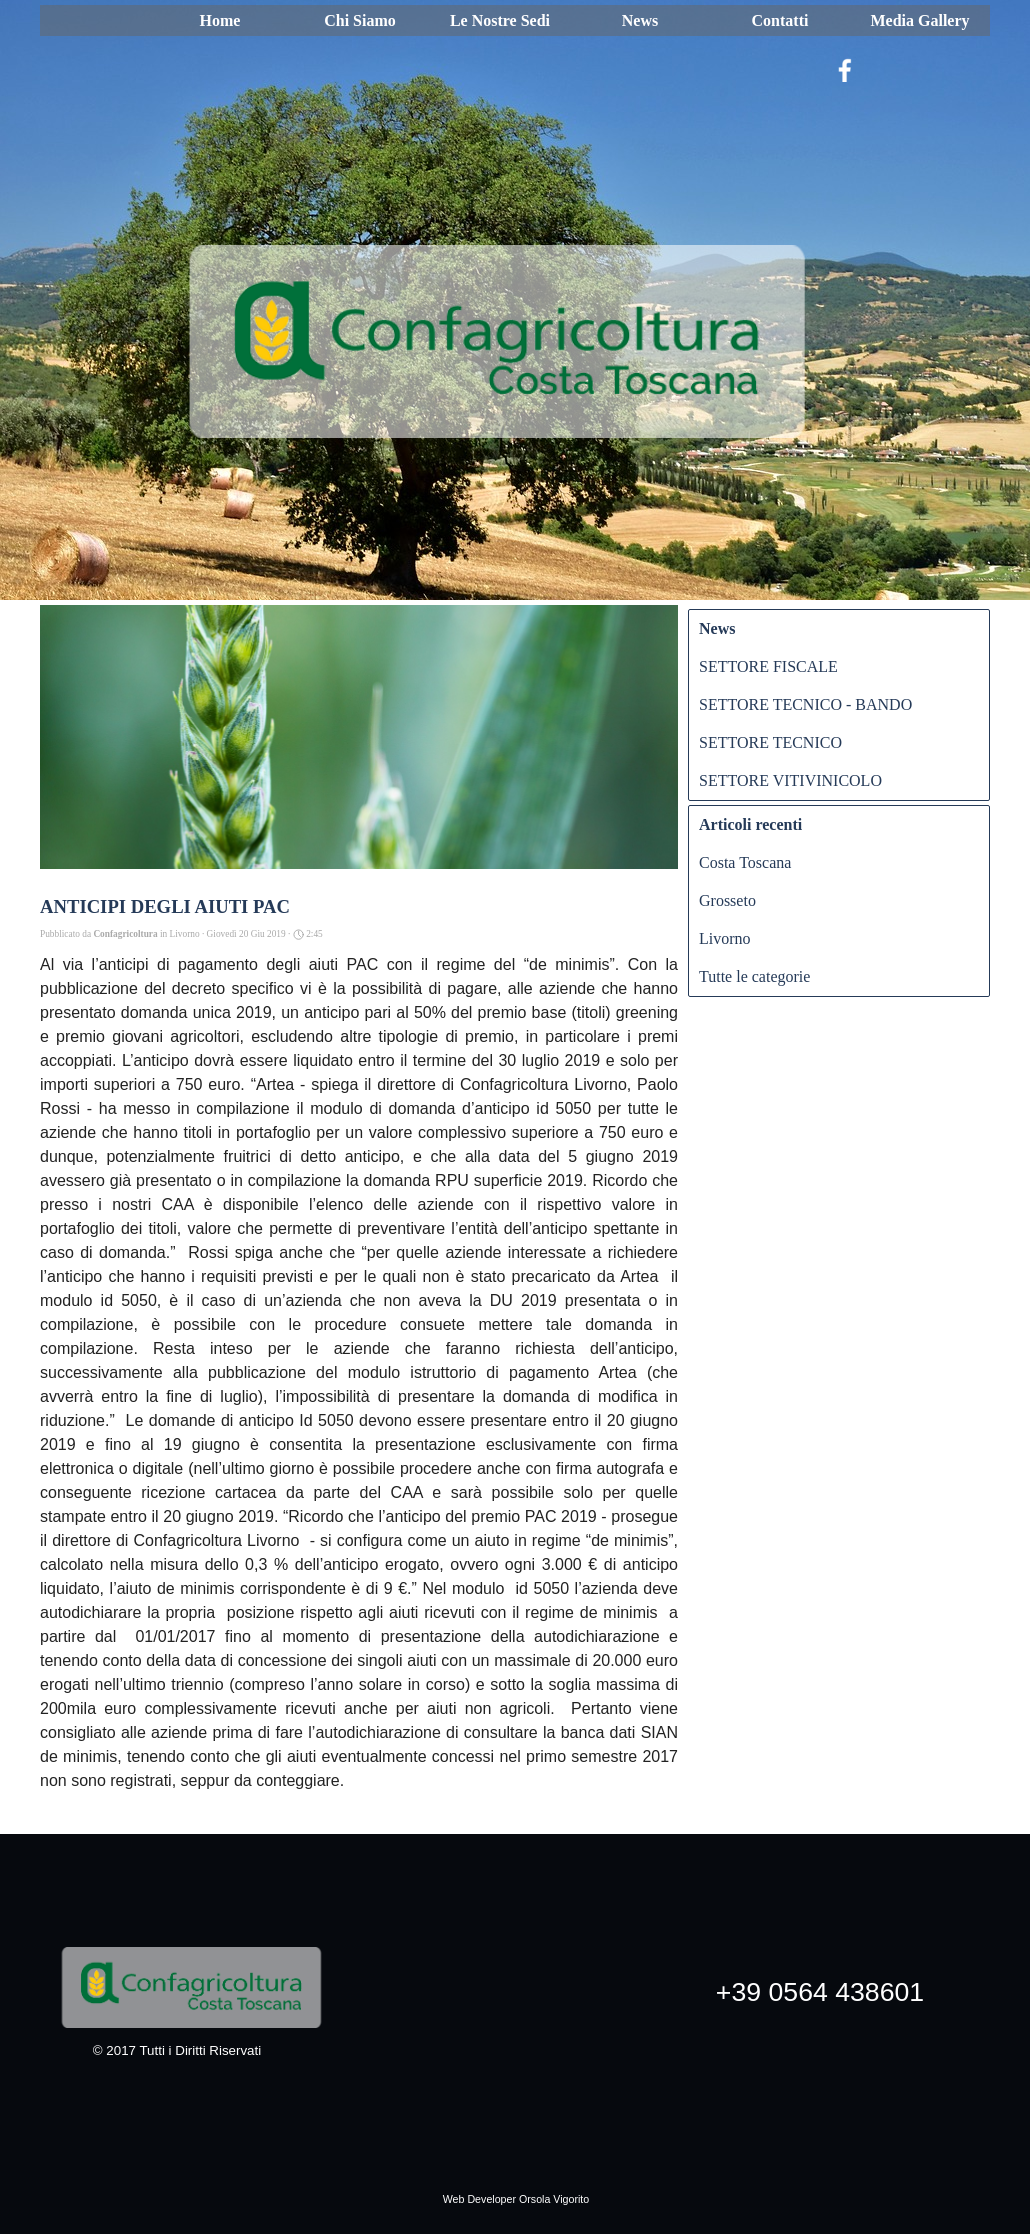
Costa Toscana (745, 862)
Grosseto (727, 900)
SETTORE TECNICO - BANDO (805, 704)
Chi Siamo (360, 20)
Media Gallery (919, 20)
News (640, 20)
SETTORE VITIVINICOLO (790, 780)
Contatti (780, 20)
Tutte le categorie (754, 976)
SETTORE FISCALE (768, 666)
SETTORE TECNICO (770, 742)
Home (220, 20)
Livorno (725, 938)
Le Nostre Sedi (500, 20)
